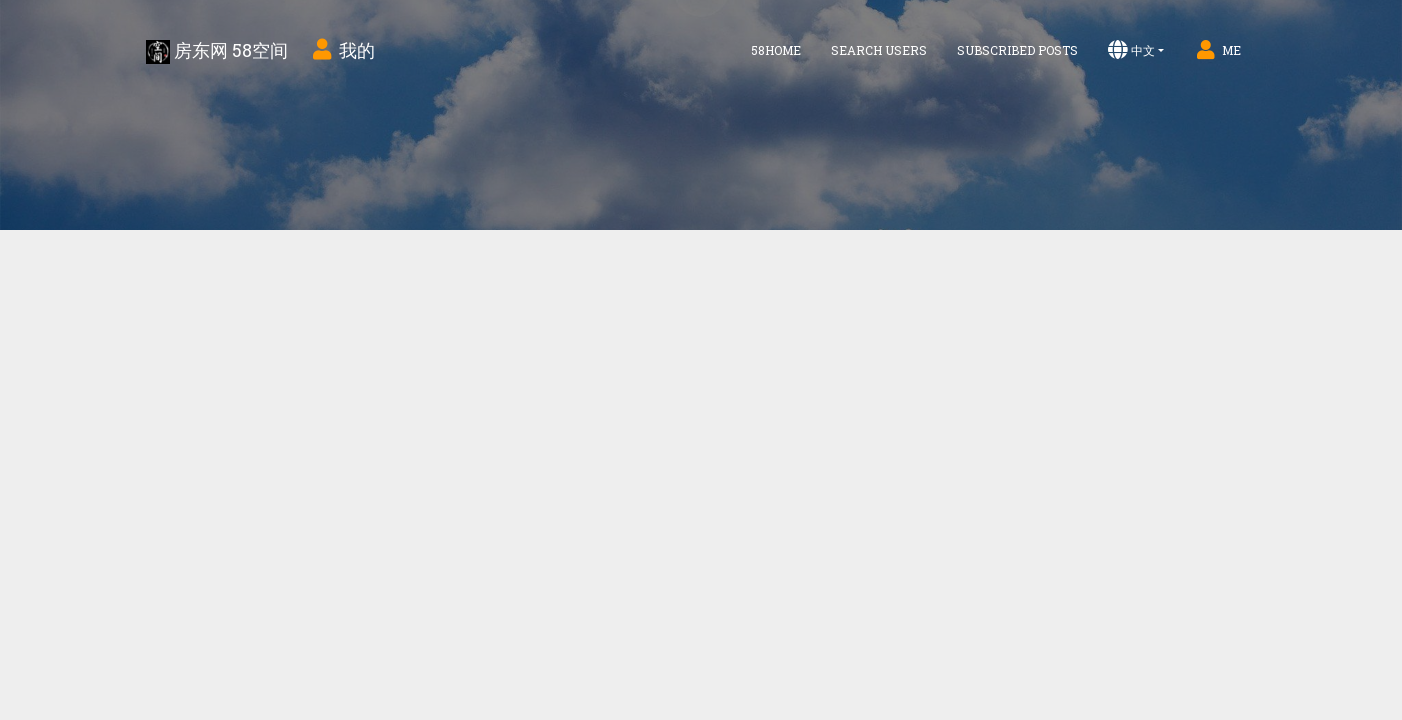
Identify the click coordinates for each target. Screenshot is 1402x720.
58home (776, 50)
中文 (1131, 50)
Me (1217, 50)
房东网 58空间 (217, 51)
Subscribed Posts (1017, 50)
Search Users (879, 50)
